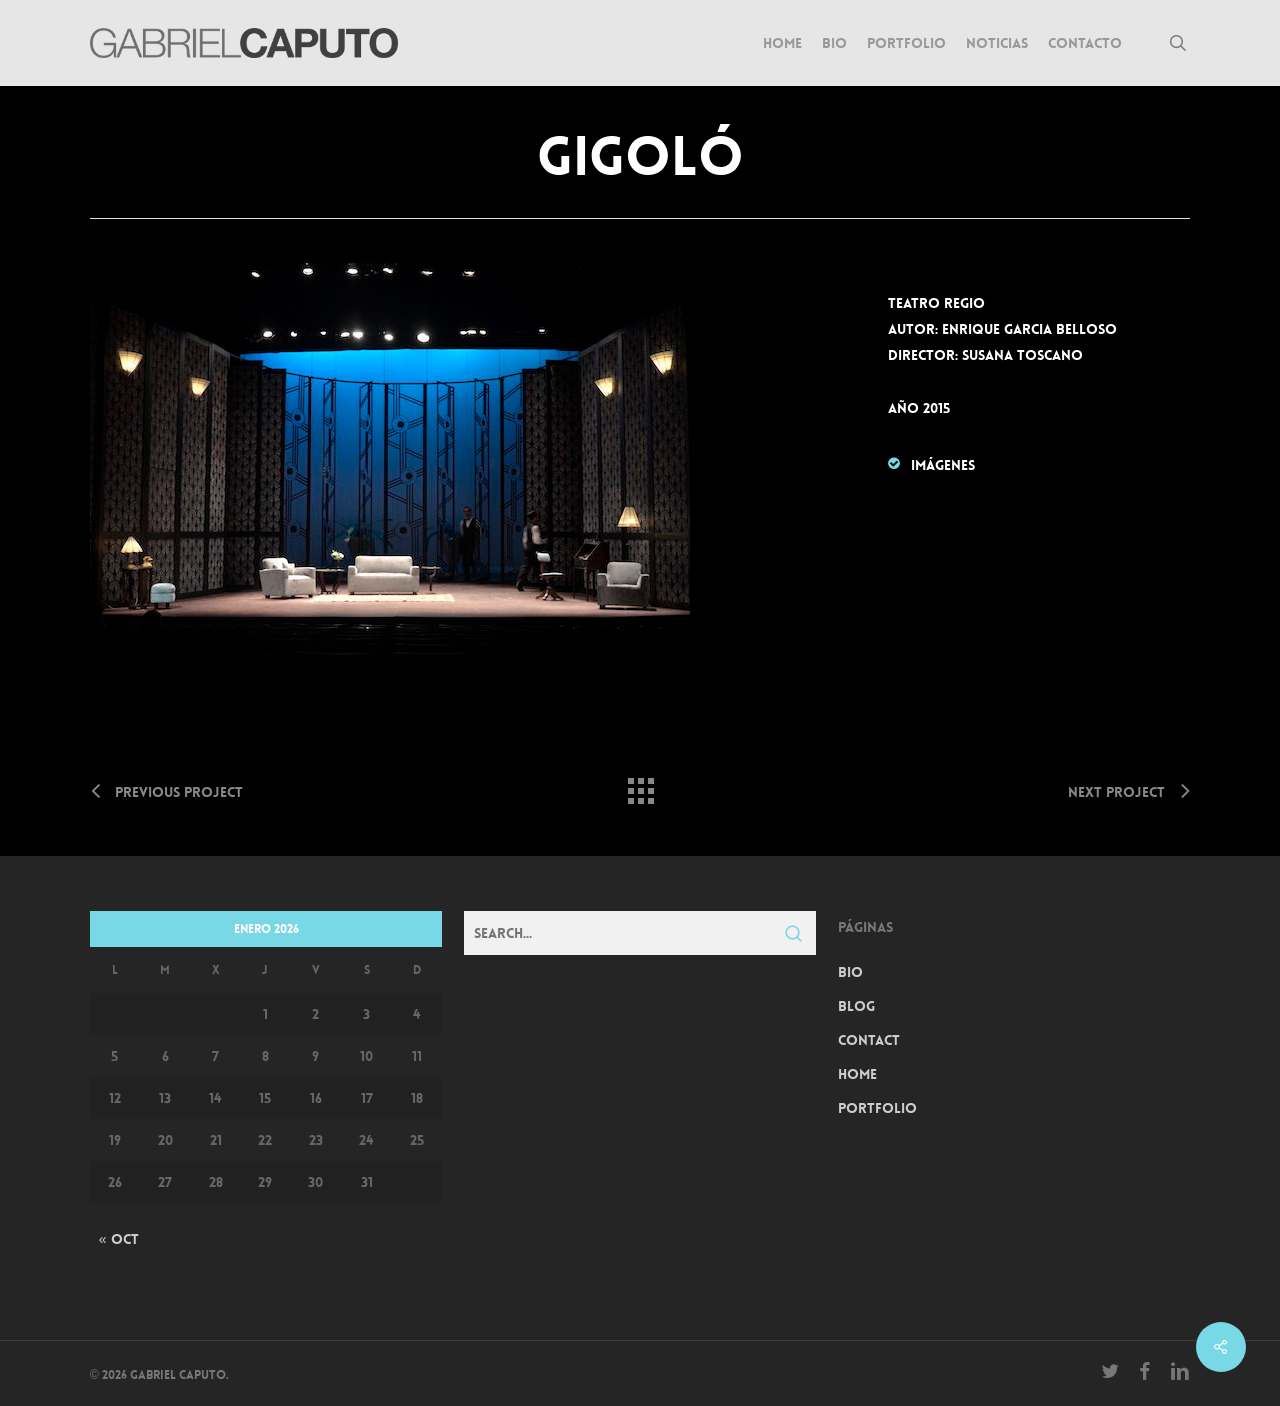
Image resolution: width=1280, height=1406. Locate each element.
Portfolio (877, 1108)
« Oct (119, 1239)
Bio (850, 972)
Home (857, 1074)
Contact (869, 1040)
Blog (856, 1006)
